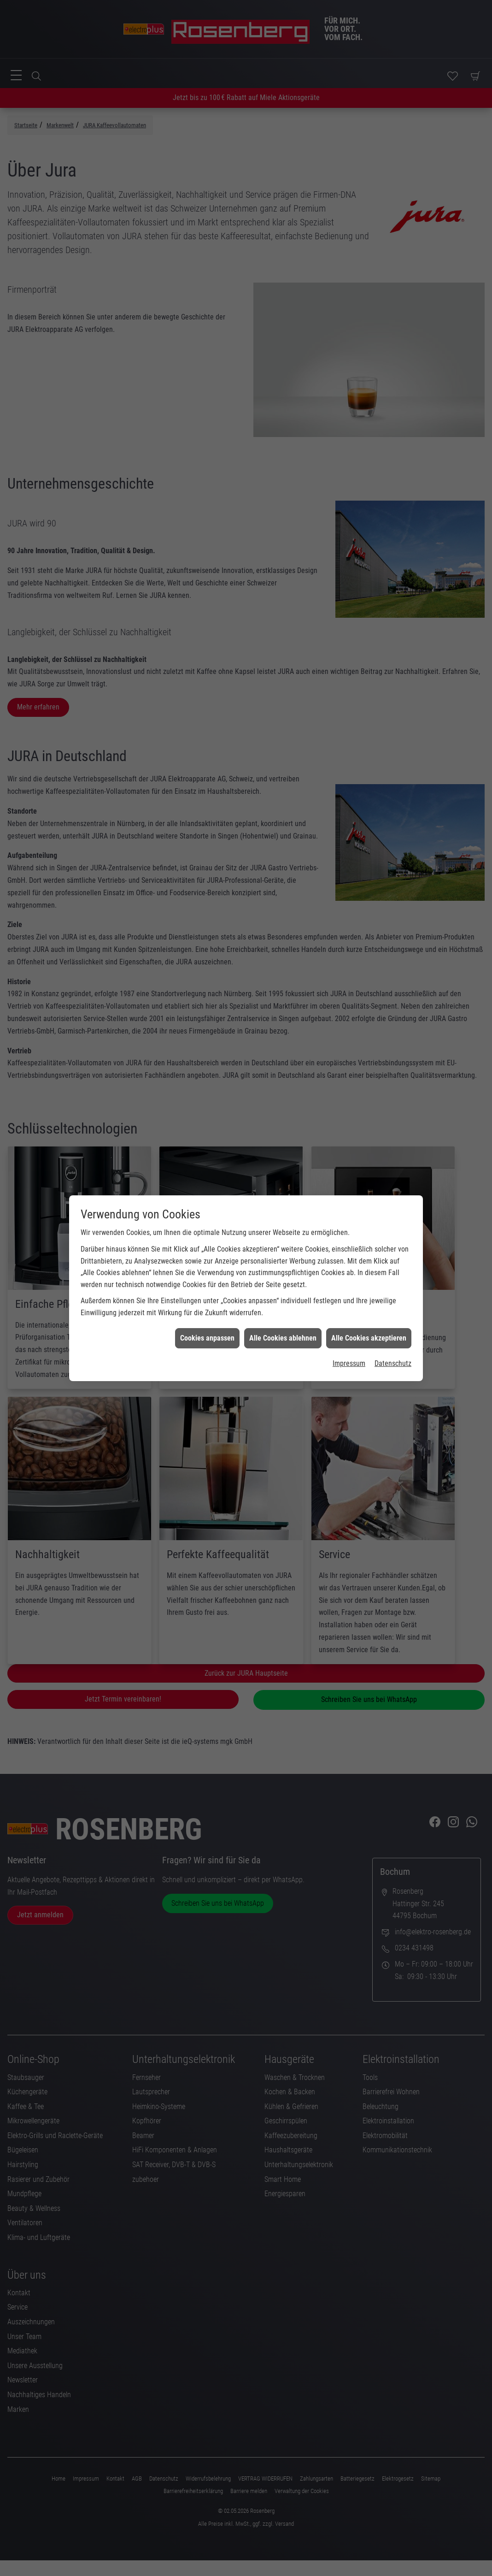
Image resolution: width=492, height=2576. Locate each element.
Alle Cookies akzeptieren (368, 1275)
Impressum (349, 1301)
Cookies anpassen (207, 1275)
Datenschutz (393, 1301)
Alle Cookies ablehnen (282, 1275)
